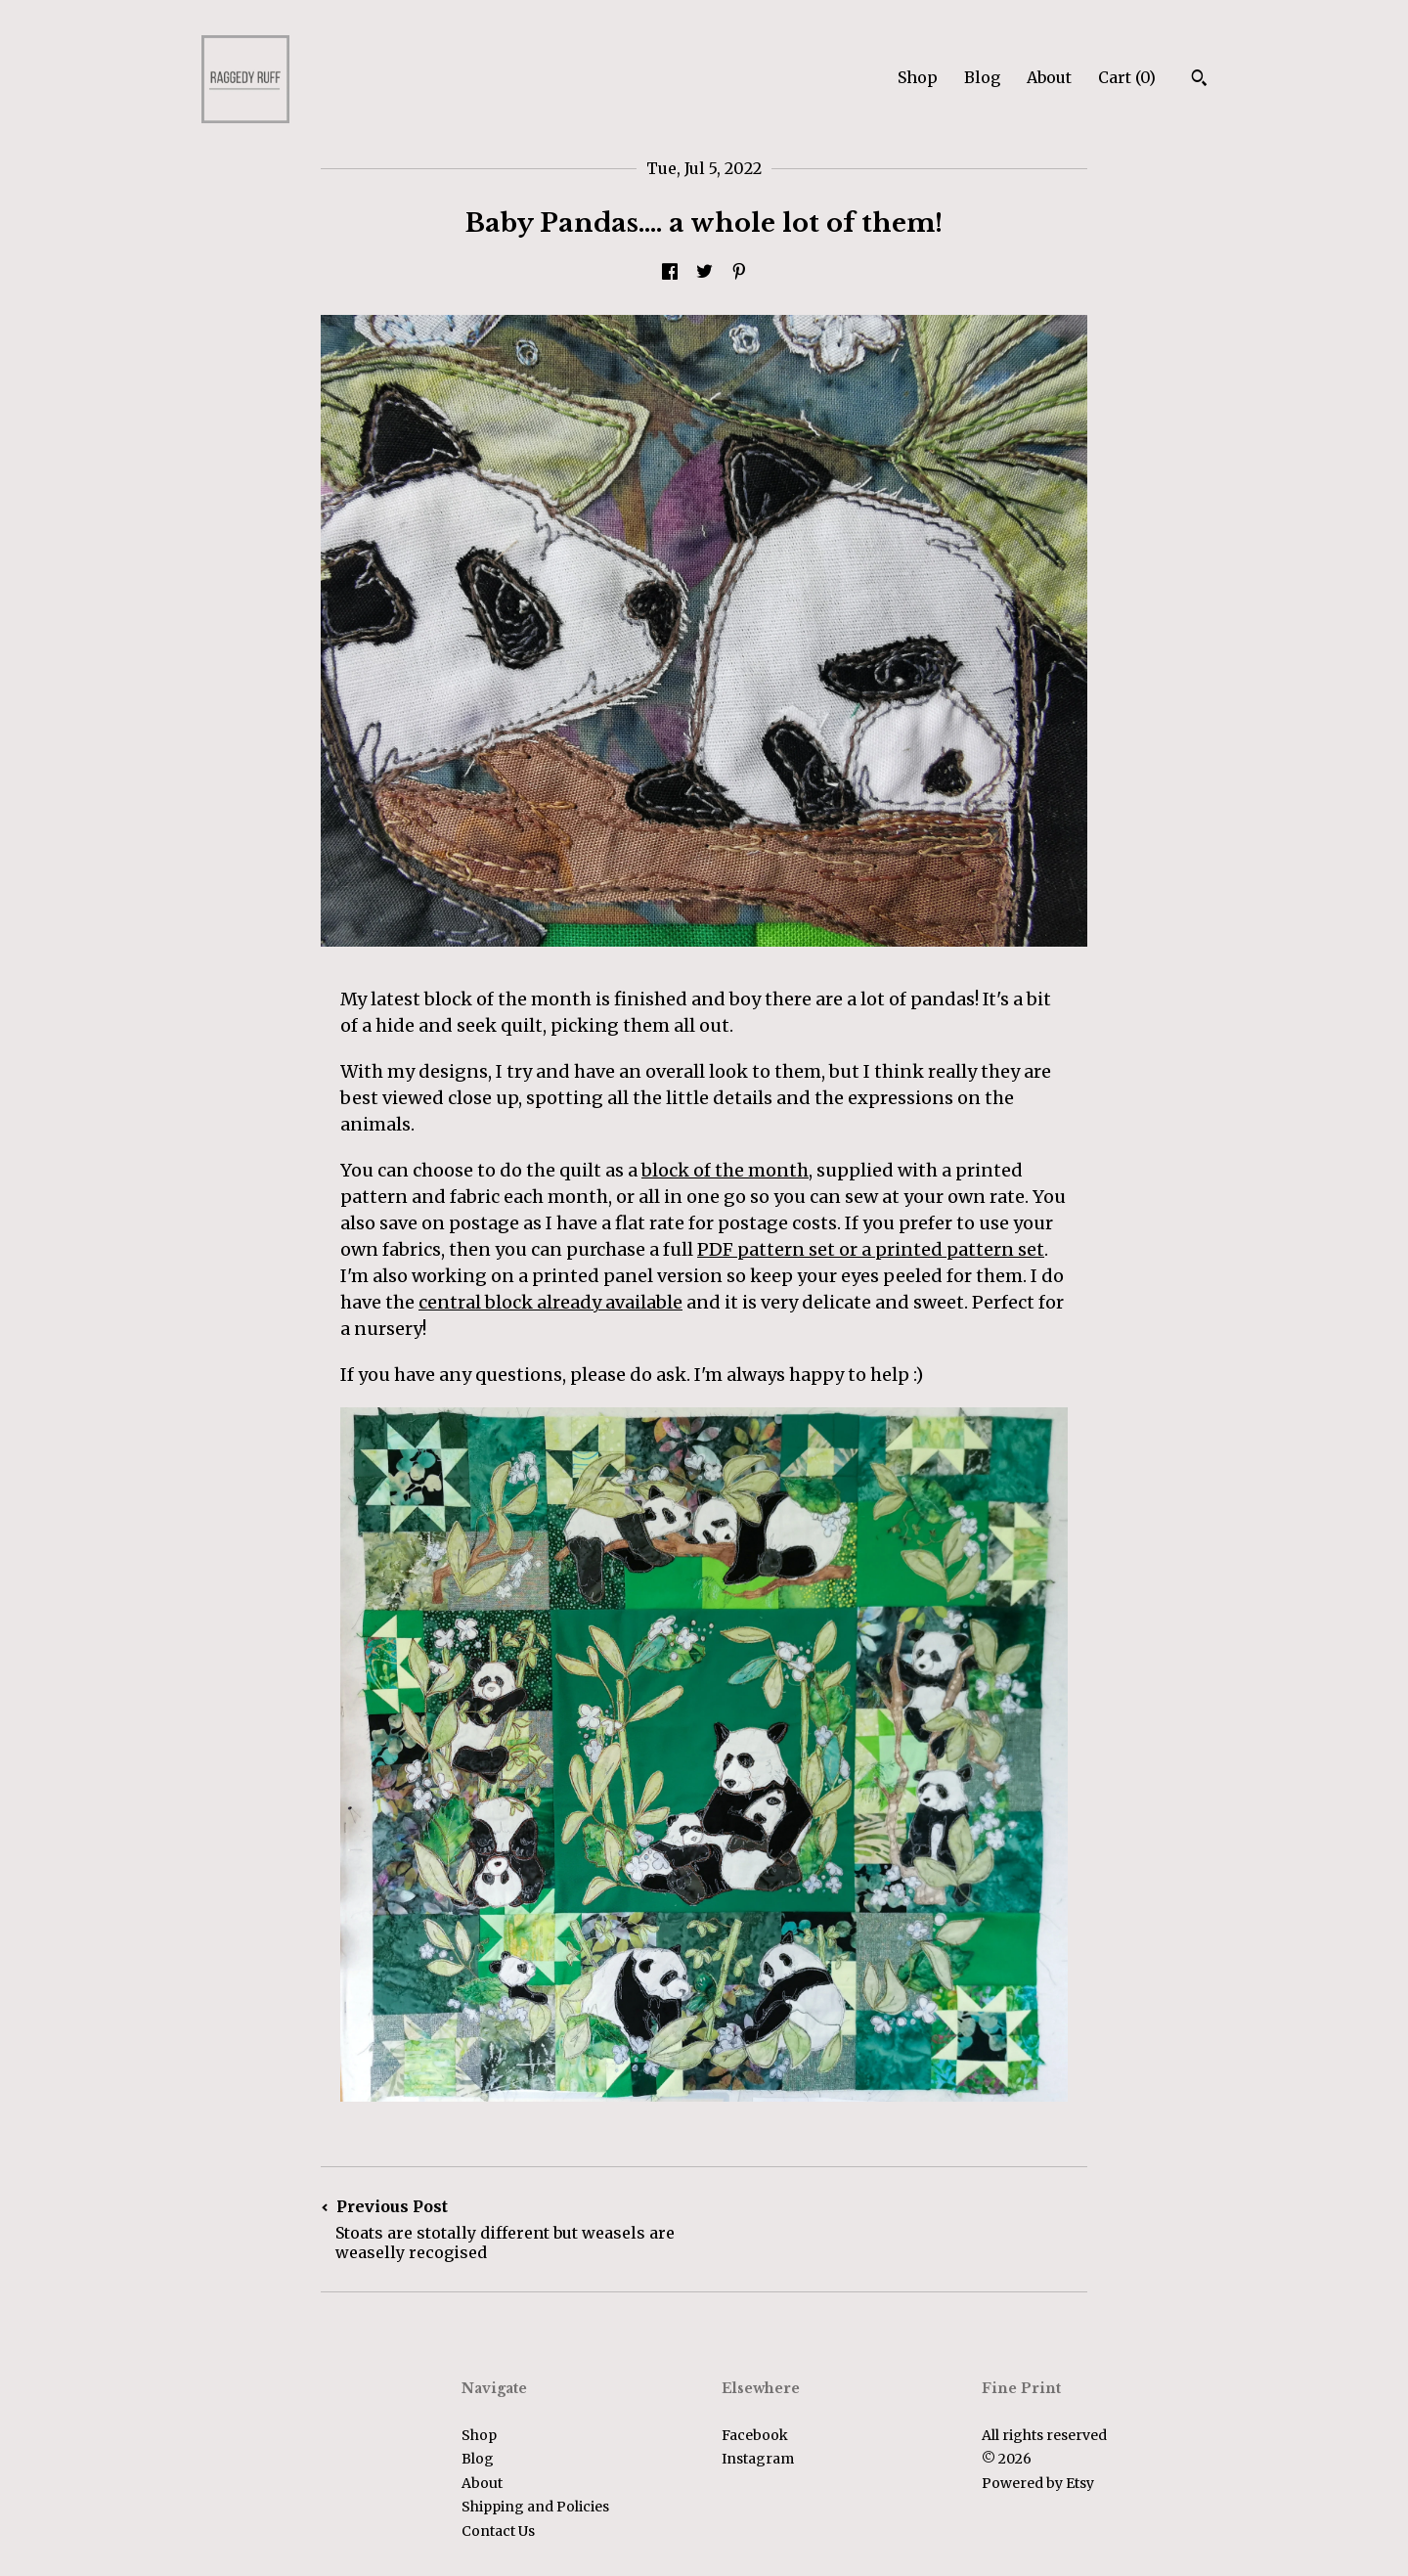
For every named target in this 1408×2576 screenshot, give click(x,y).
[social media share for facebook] (670, 273)
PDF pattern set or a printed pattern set (870, 1249)
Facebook (755, 2435)
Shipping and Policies (535, 2506)
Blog (982, 77)
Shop (918, 77)
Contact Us (498, 2531)
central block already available (550, 1302)
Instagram (758, 2458)
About (1049, 77)
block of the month (725, 1170)
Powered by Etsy (1038, 2483)
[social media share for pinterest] (739, 273)
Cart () (1127, 77)
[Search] (1199, 80)
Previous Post (512, 2229)
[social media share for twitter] (704, 273)
